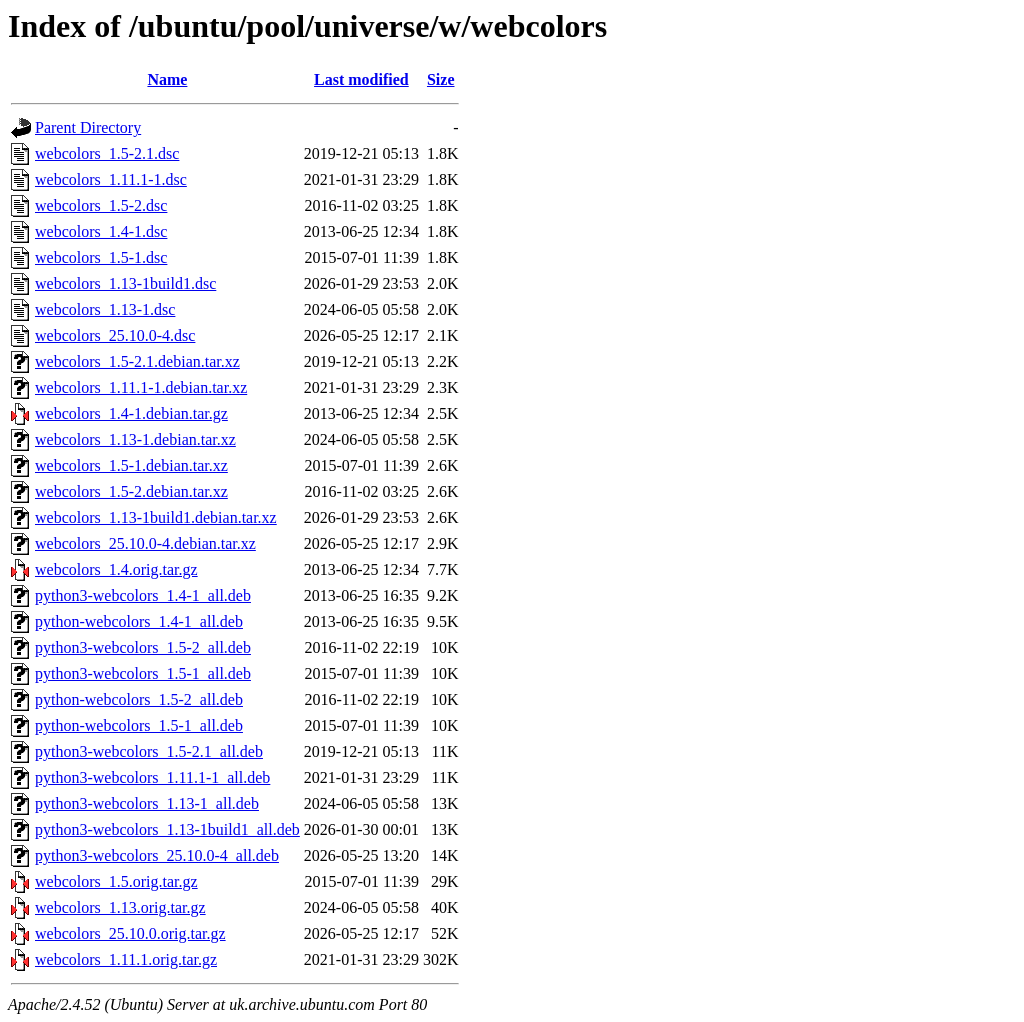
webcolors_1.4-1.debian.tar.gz (131, 413)
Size (441, 79)
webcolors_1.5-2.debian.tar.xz (131, 491)
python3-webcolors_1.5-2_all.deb (143, 647)
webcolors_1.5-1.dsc (101, 257)
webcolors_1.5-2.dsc (101, 205)
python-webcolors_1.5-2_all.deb (139, 699)
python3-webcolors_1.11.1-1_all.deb (152, 777)
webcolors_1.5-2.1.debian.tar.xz (137, 361)
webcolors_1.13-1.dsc (105, 309)
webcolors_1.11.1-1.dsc (111, 179)
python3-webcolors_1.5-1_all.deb (143, 673)
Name (167, 79)
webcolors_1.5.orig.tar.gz (116, 881)
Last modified (361, 79)
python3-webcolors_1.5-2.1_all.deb (149, 751)
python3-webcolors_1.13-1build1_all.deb (167, 829)
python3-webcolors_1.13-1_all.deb (147, 803)
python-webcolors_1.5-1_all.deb (139, 725)
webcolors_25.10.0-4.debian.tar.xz (145, 543)
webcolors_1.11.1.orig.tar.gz (126, 959)
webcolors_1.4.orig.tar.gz (116, 569)
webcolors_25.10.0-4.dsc (115, 335)
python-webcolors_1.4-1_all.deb (139, 621)
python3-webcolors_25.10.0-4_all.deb (157, 855)
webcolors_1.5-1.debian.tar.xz (131, 465)
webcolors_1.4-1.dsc (101, 231)
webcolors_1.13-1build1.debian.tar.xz (156, 517)
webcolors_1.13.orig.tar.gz (120, 907)
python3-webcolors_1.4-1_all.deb (143, 595)
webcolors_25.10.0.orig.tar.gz (130, 933)
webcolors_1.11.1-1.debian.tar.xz (141, 387)
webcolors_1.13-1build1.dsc (125, 283)
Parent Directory (88, 127)
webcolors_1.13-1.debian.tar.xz (135, 439)
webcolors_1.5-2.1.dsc (107, 153)
